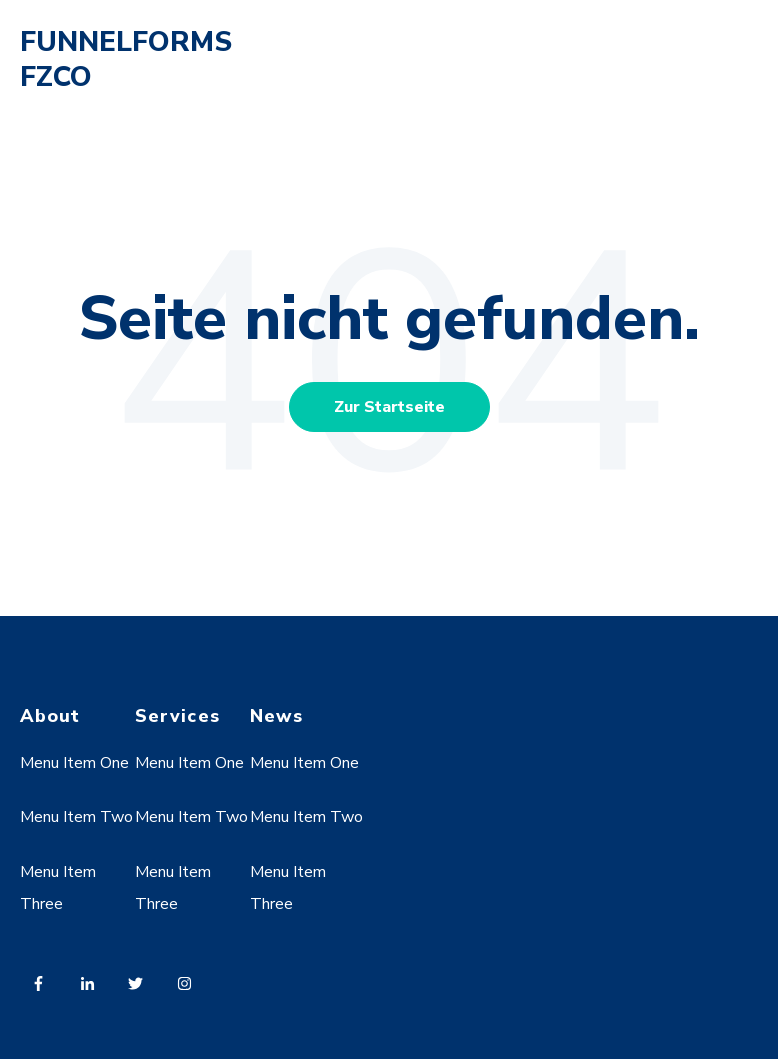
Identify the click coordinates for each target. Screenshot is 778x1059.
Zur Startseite (389, 407)
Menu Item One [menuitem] (74, 763)
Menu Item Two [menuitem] (76, 817)
